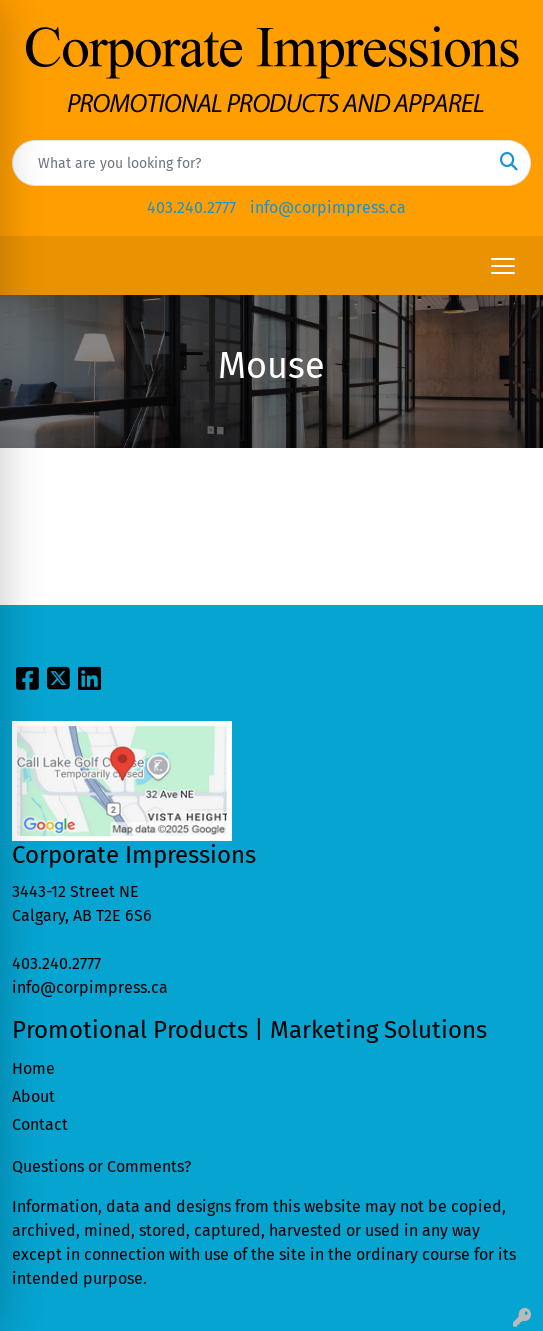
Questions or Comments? (101, 1166)
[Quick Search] (250, 163)
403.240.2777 (191, 207)
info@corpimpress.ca (328, 207)
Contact (40, 1124)
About (33, 1096)
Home (33, 1068)
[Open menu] (503, 266)
